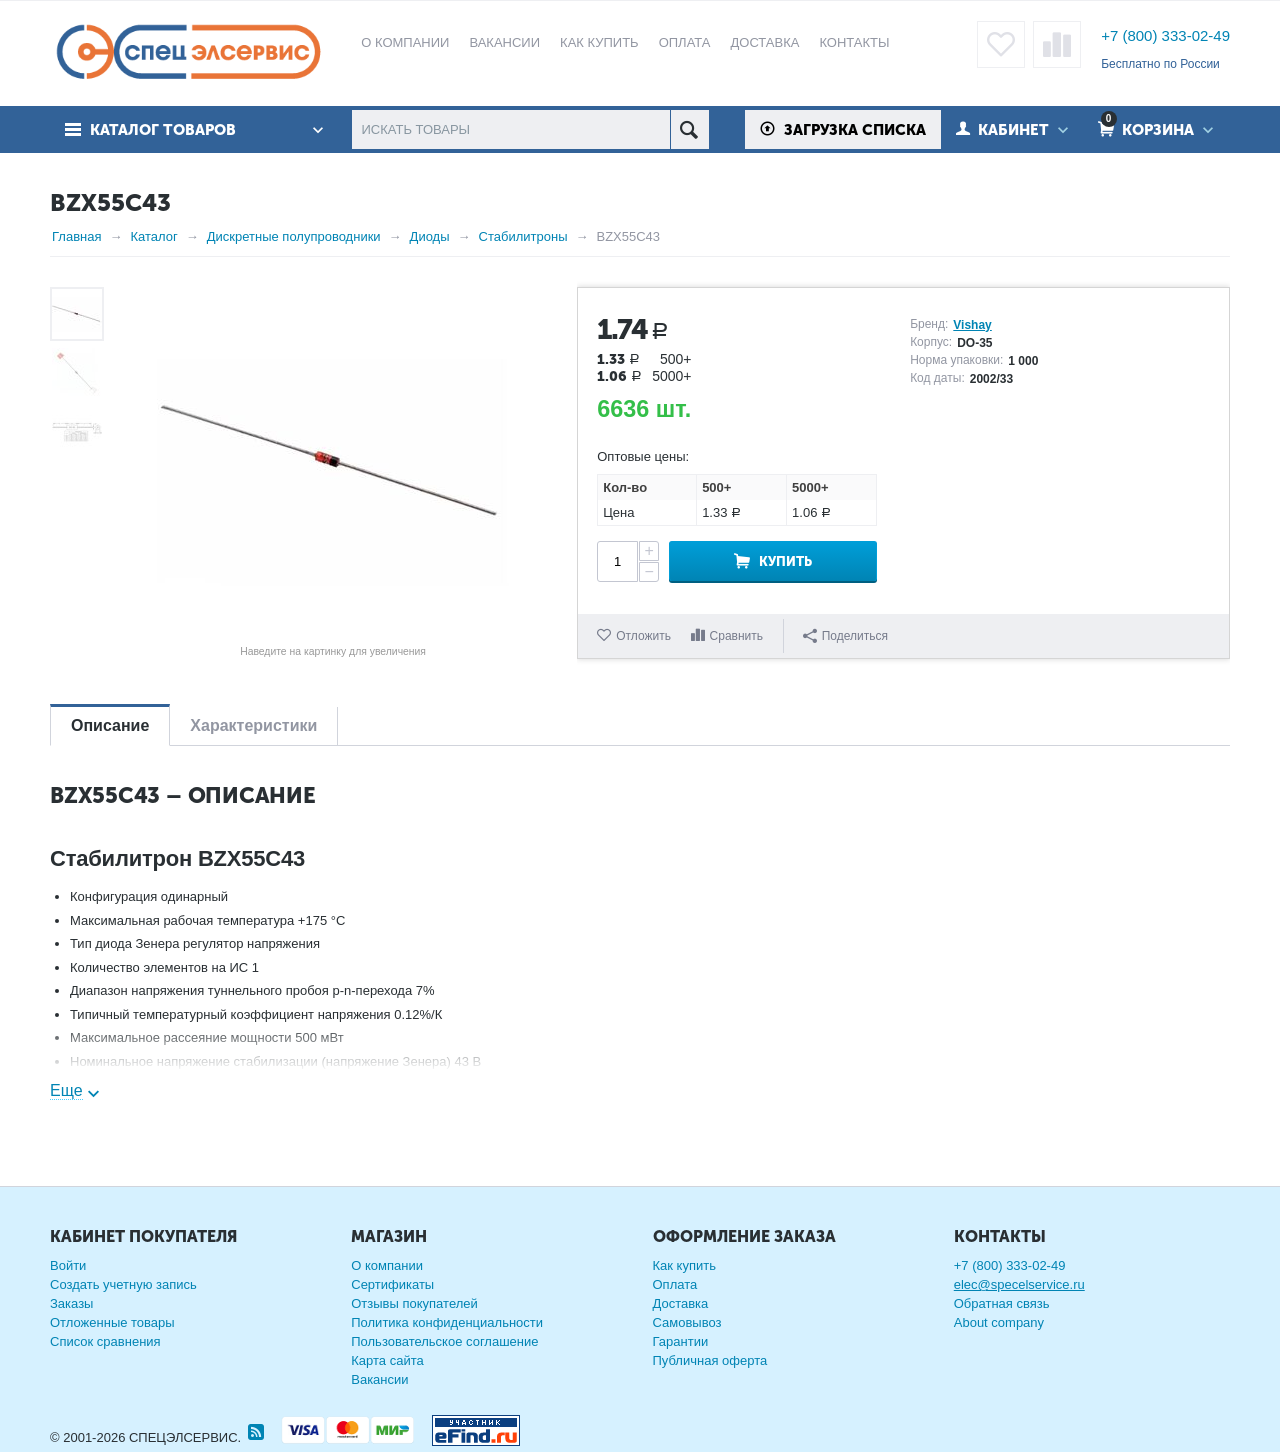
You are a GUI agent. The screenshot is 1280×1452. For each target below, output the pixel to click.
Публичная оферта (710, 1360)
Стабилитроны (523, 236)
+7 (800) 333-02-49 (1165, 35)
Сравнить (736, 636)
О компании (387, 1265)
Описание (110, 725)
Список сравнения (105, 1341)
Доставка (681, 1303)
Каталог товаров (163, 130)
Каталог (153, 236)
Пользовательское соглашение (444, 1341)
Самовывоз (687, 1322)
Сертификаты (392, 1284)
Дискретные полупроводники (294, 236)
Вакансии (379, 1379)
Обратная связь (1002, 1303)
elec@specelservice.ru (1019, 1284)
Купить (785, 561)
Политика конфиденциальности (447, 1322)
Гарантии (681, 1341)
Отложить (643, 636)
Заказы (71, 1303)
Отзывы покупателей (414, 1303)
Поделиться (845, 636)
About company (999, 1322)
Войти (68, 1265)
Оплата (675, 1284)
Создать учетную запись (123, 1284)
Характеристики (253, 725)
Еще (66, 1090)
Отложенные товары (112, 1322)
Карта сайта (387, 1360)
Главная (76, 236)
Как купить (684, 1265)
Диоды (430, 236)
